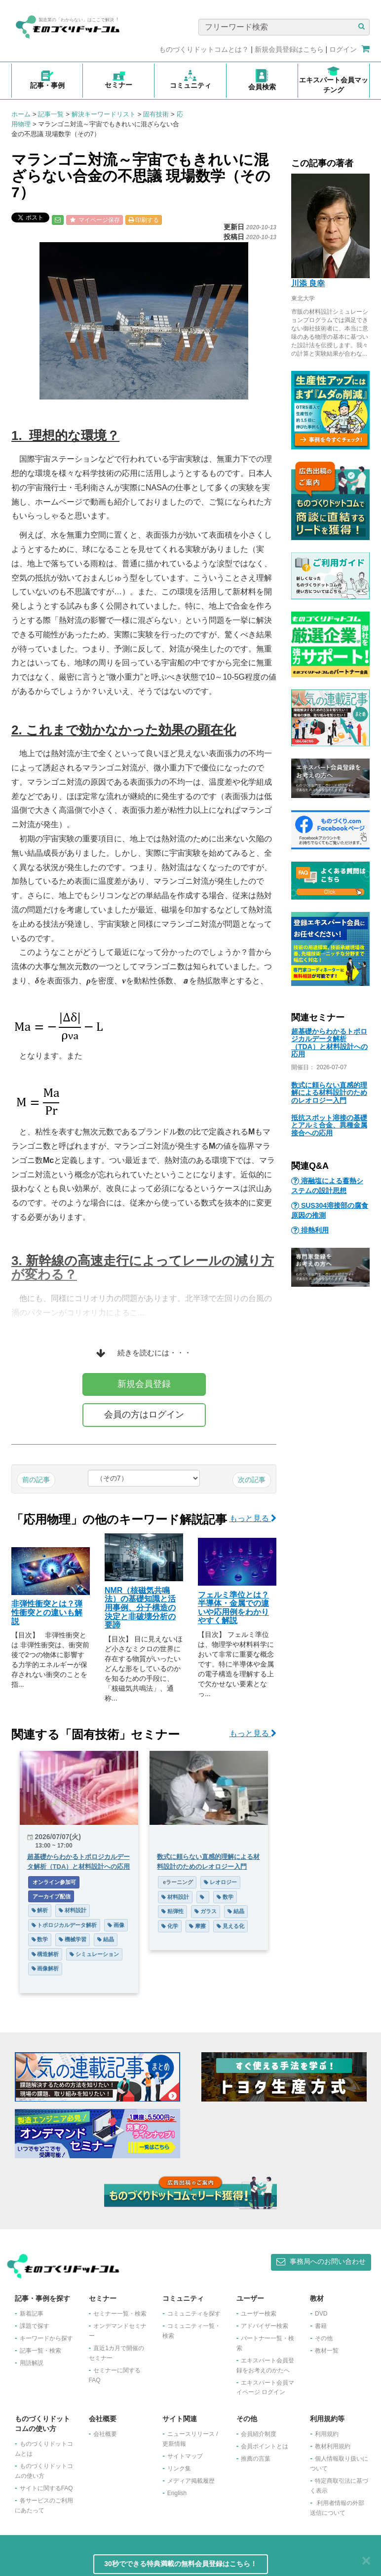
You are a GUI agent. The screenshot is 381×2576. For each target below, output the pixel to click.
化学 (169, 1926)
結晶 (105, 1939)
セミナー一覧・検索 (120, 2313)
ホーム (21, 114)
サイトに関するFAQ (46, 2488)
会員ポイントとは (264, 2446)
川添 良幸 (308, 283)
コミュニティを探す (194, 2313)
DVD (321, 2313)
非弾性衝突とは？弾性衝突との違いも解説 (46, 1612)
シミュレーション (94, 1954)
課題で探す (34, 2325)
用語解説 (31, 2362)
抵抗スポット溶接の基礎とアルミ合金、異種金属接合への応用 (329, 1125)
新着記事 (31, 2313)
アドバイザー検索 (264, 2325)
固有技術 (156, 114)
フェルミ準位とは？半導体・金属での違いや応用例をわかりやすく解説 (233, 1608)
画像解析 (45, 1968)
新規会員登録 (144, 1384)
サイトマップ (185, 2456)
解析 (40, 1910)
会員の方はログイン (144, 1414)
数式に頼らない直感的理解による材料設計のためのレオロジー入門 (329, 1092)
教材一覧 (327, 2350)
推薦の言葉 (255, 2458)
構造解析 (45, 1954)
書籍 (321, 2325)
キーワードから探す (46, 2338)
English (177, 2493)
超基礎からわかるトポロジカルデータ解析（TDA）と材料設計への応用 (329, 1042)
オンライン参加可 (54, 1882)
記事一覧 (51, 114)
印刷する (143, 220)
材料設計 (72, 1910)
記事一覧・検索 (40, 2350)
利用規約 (327, 2434)
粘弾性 (172, 1911)
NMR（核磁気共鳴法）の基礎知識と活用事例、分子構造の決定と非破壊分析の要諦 (140, 1607)
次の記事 (252, 1480)
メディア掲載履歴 (191, 2480)
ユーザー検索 (258, 2313)
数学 (40, 1939)
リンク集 (179, 2468)
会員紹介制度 (258, 2434)
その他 (324, 2338)
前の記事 (36, 1480)
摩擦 (197, 1926)
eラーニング (177, 1882)
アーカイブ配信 (51, 1896)
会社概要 (105, 2434)
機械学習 (72, 1939)
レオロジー (220, 1882)
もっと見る (252, 1518)
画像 (116, 1925)
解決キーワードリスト (104, 114)
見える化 (230, 1926)
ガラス (205, 1911)
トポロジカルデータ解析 (64, 1925)
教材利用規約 (332, 2446)
